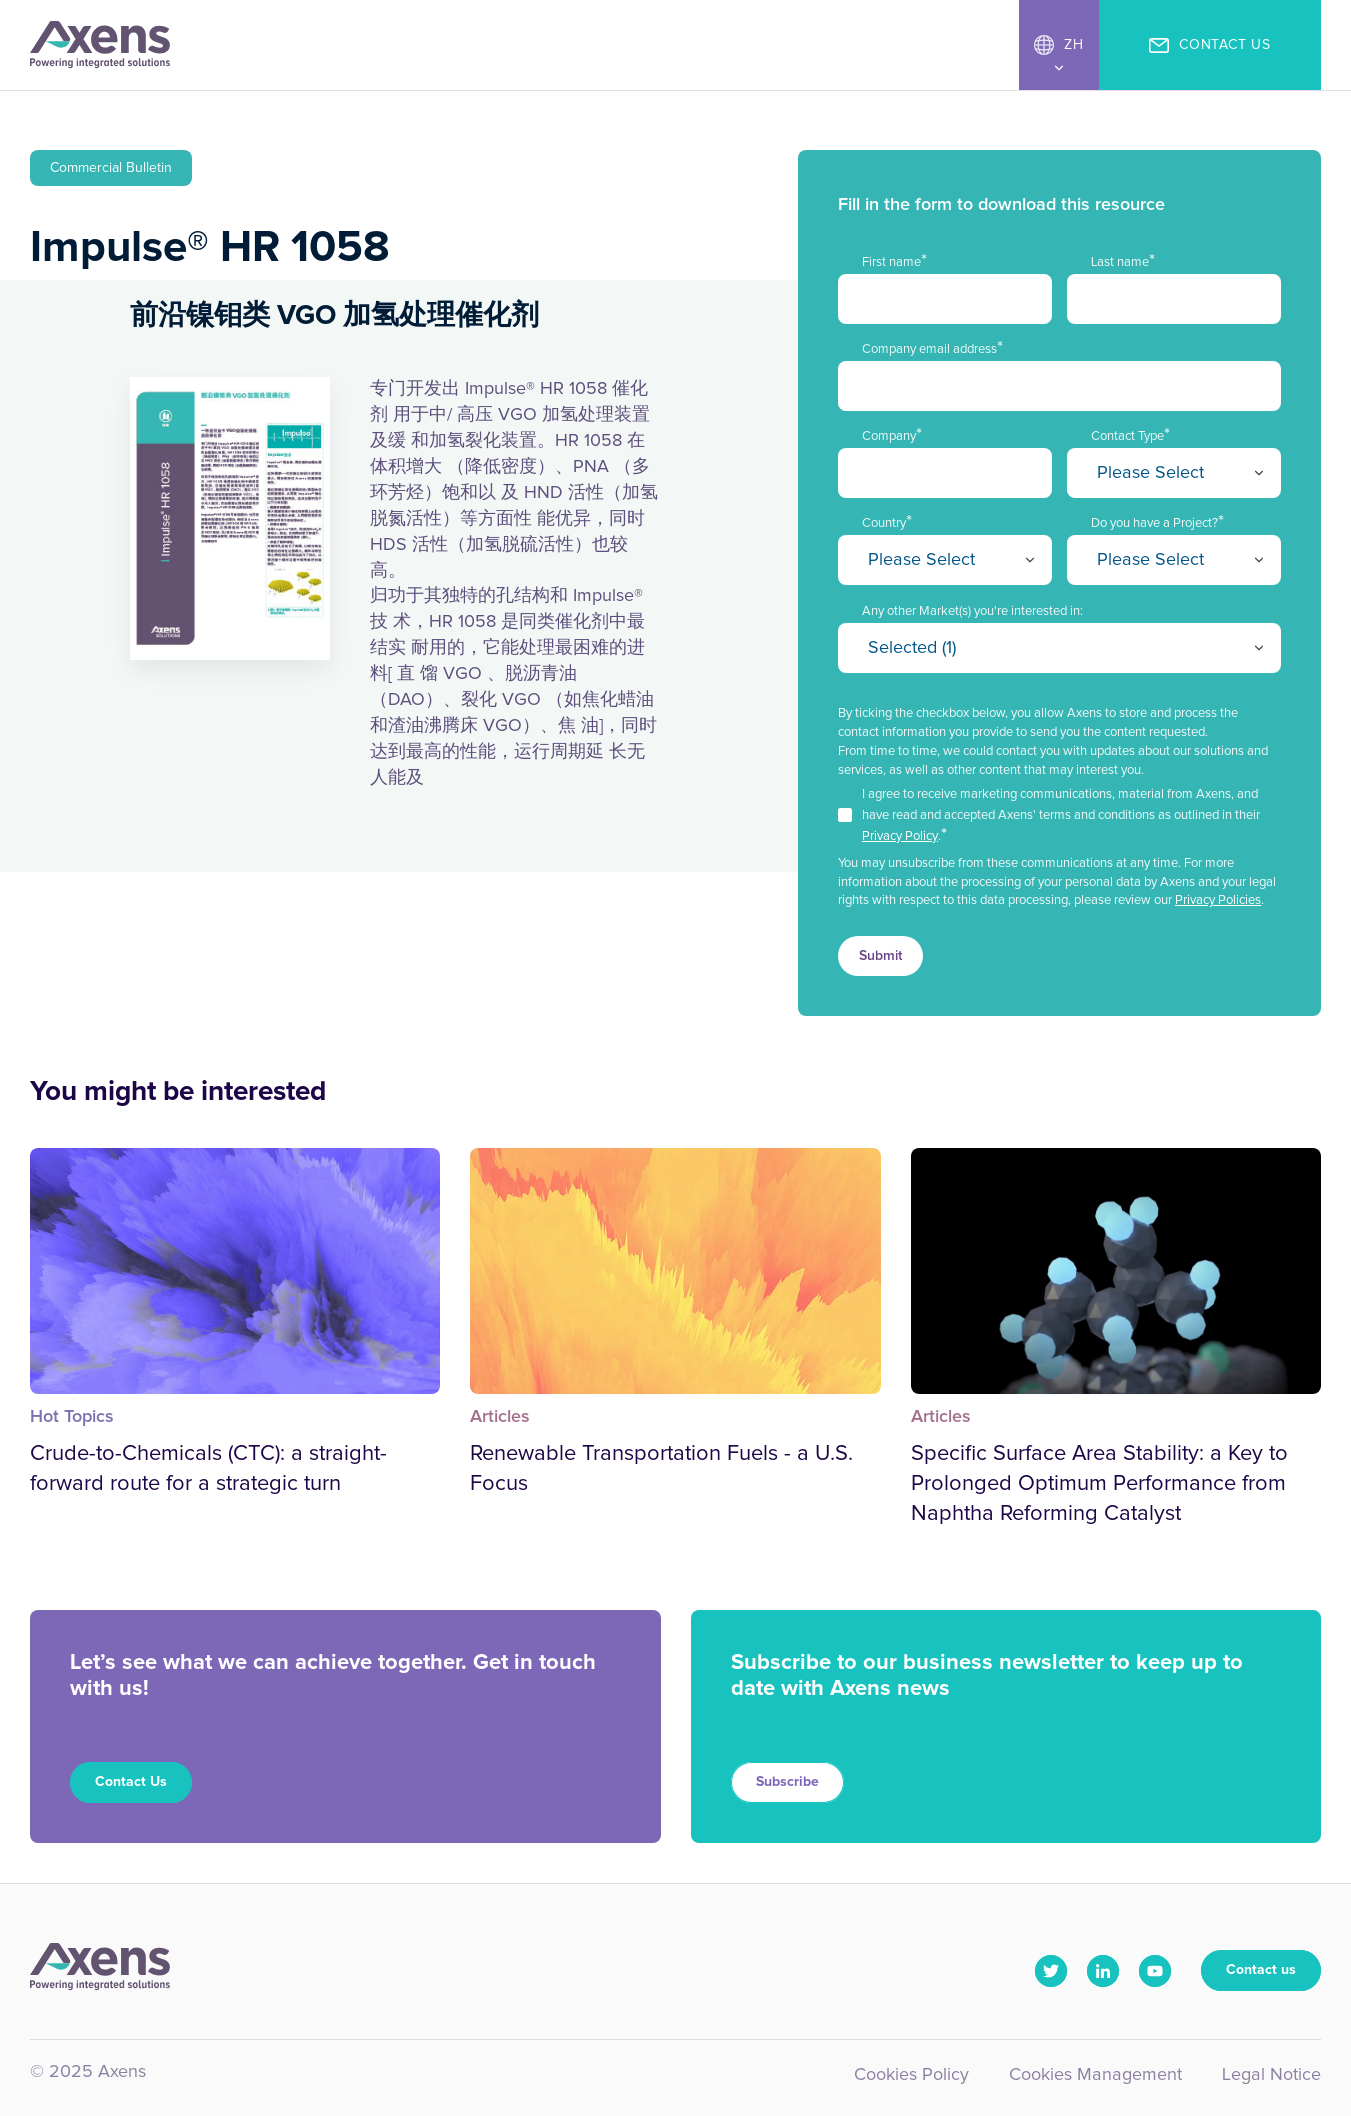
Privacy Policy (900, 836)
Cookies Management (1095, 2075)
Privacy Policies (1218, 900)
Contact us (1261, 1970)
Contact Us (131, 1782)
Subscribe (787, 1782)
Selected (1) (912, 648)
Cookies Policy (911, 2075)
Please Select (1150, 473)
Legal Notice (1271, 2075)
